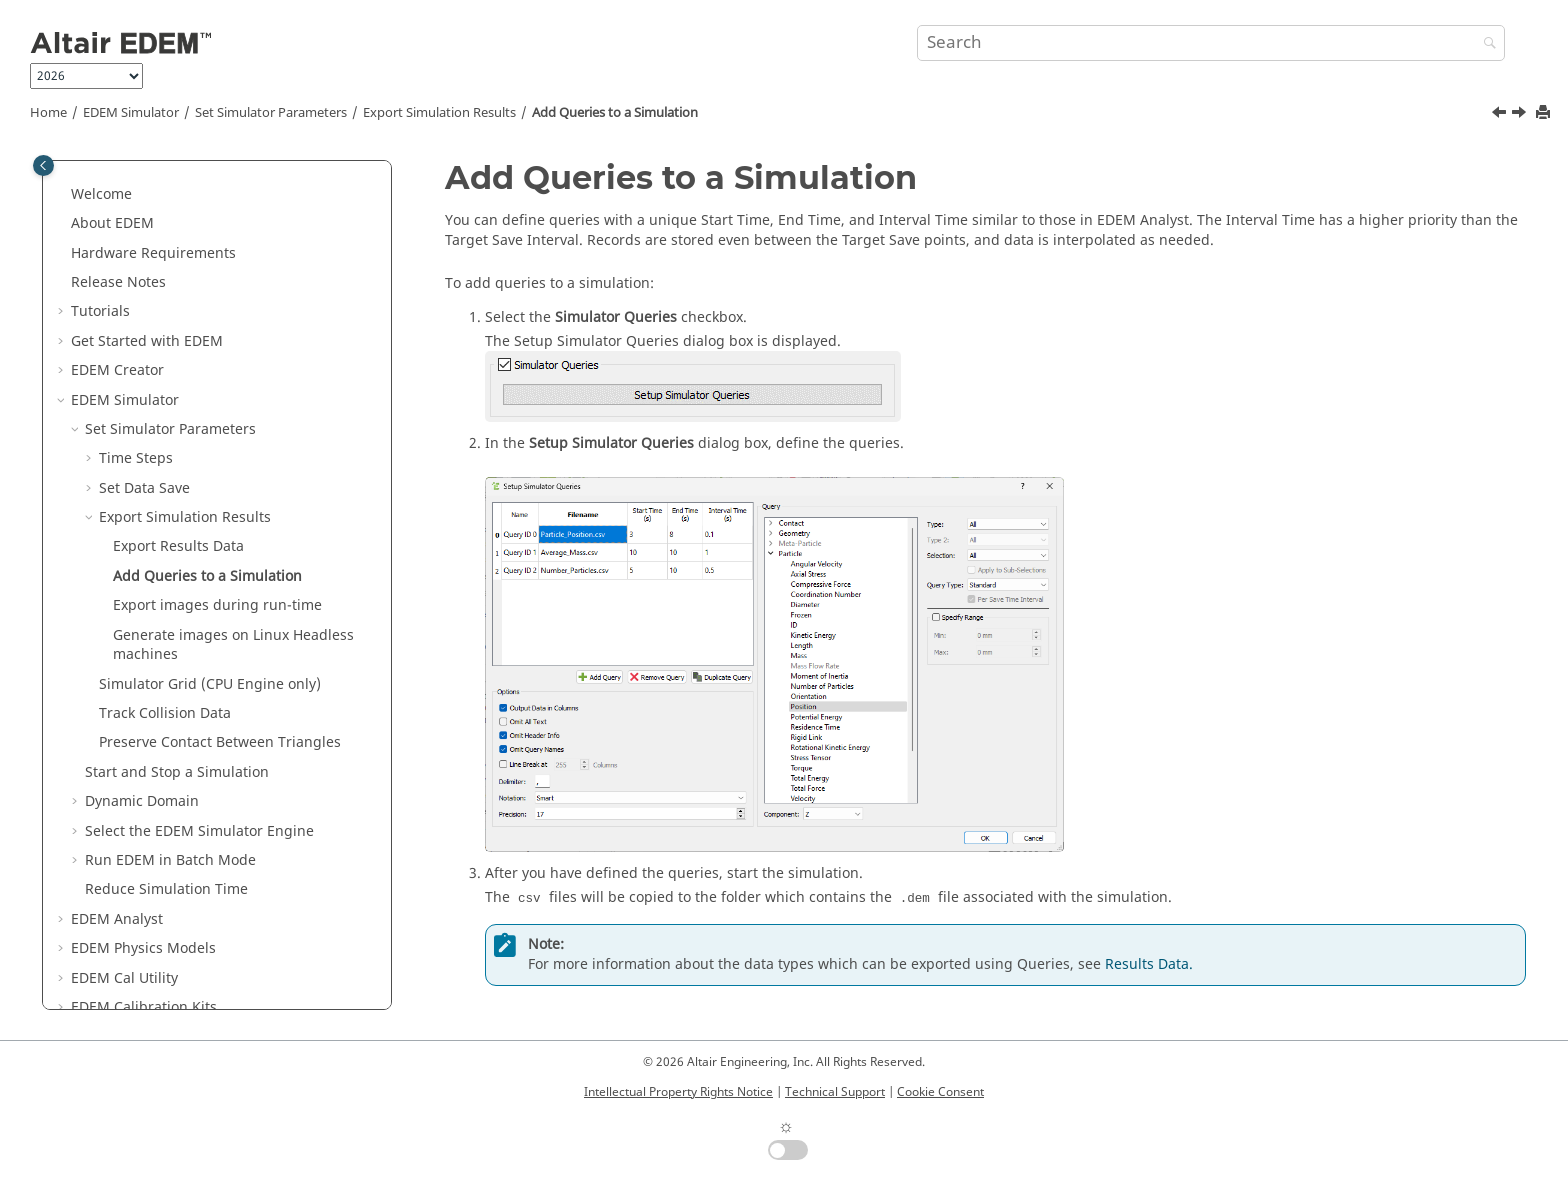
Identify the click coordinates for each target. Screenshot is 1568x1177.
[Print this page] (1545, 113)
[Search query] (1211, 43)
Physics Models (143, 809)
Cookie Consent (940, 1092)
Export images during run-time (217, 466)
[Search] (1485, 44)
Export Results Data (178, 407)
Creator (117, 231)
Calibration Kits (144, 868)
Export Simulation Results (439, 113)
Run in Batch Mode (170, 721)
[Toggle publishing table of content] (43, 165)
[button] (63, 173)
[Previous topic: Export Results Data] (1501, 115)
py (98, 986)
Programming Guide (139, 927)
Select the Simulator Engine (199, 692)
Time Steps (136, 319)
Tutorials (100, 172)
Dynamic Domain (142, 662)
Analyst (117, 780)
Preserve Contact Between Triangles (220, 603)
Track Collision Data (165, 574)
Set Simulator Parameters (271, 113)
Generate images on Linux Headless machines (233, 506)
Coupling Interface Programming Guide (204, 956)
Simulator (131, 113)
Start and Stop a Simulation (177, 633)
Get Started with (147, 202)
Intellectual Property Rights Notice (678, 1092)
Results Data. (1149, 964)
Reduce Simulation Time (166, 750)
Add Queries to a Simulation (615, 113)
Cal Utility (124, 839)
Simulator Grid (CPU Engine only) (210, 545)
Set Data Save (144, 349)
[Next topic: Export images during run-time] (1521, 115)
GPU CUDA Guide (128, 897)
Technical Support (835, 1092)
